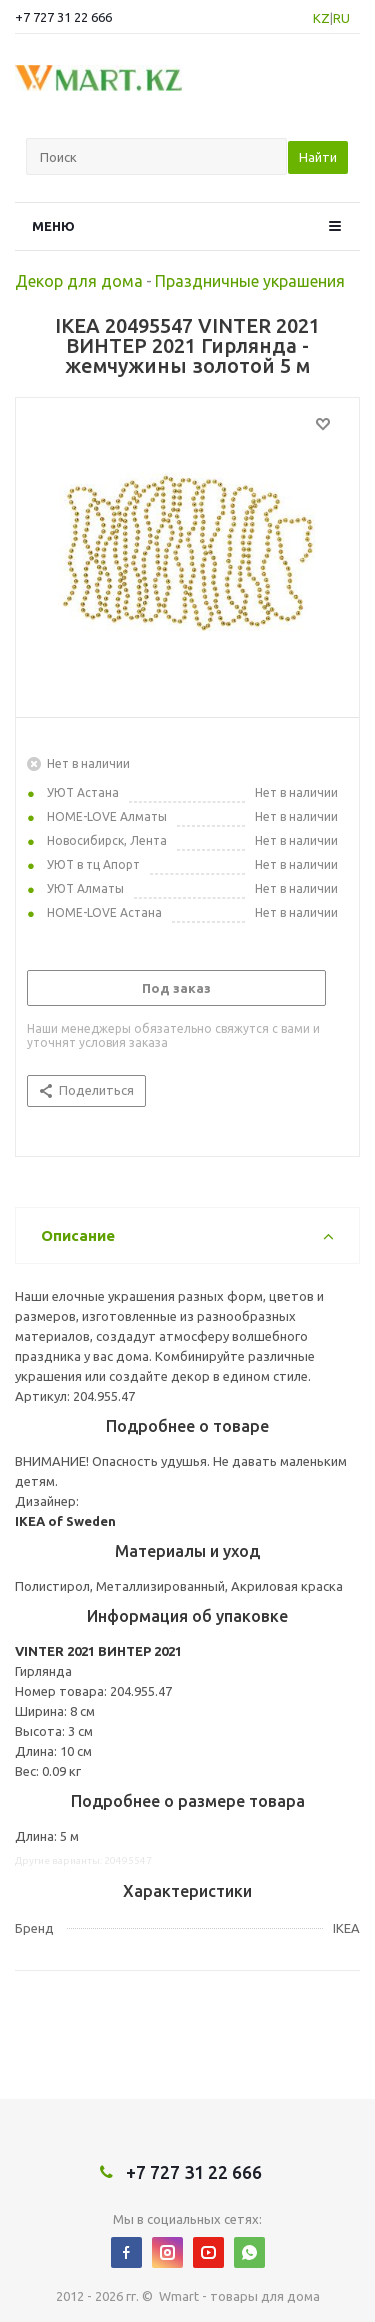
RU (341, 18)
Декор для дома (79, 281)
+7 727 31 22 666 (63, 17)
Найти (318, 157)
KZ (321, 18)
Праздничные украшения (250, 281)
